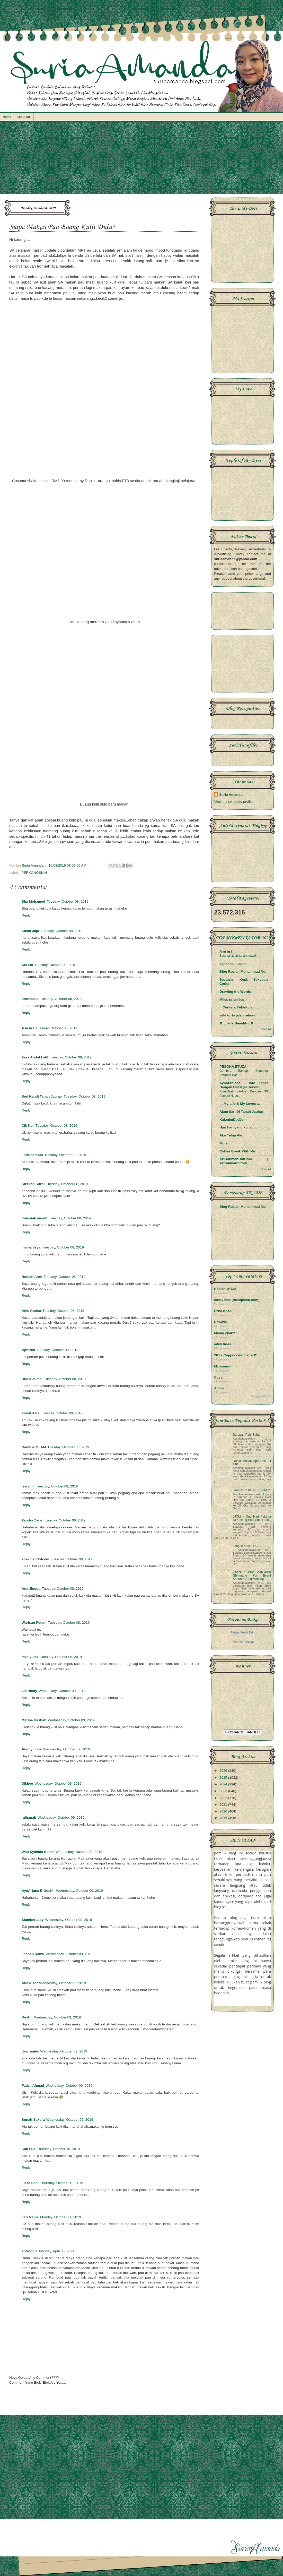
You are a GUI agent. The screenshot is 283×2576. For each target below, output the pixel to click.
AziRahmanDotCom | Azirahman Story (243, 1161)
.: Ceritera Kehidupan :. (238, 1007)
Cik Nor (28, 1125)
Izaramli (28, 1486)
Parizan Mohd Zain (242, 1632)
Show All (266, 1029)
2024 (223, 1784)
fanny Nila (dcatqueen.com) (236, 1300)
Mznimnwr (222, 1366)
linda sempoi (32, 1155)
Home (7, 117)
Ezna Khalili (224, 1311)
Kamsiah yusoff (35, 1218)
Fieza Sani (30, 2183)
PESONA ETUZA (232, 1066)
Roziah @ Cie (225, 1289)
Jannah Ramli (33, 1954)
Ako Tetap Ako (231, 1135)
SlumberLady (33, 1920)
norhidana (30, 999)
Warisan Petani (34, 1622)
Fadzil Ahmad (33, 2085)
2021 (223, 1805)
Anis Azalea (31, 1311)
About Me (23, 117)
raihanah (29, 1817)
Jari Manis (30, 2217)
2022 (223, 1798)
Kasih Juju (30, 931)
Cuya (218, 1377)
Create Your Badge (242, 1642)
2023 (223, 1791)
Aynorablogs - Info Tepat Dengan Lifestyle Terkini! (243, 1085)
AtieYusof (30, 1983)
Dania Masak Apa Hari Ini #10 (252, 1462)
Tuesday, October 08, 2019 (68, 901)
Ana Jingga (31, 1588)
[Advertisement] (141, 160)
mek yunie (30, 1657)
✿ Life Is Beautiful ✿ (236, 1023)
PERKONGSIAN (34, 873)
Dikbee (27, 1783)
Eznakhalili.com (232, 964)
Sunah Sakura (33, 2119)
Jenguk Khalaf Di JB (247, 1546)
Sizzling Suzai (33, 1184)
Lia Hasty (29, 1691)
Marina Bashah (34, 1720)
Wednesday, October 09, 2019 (62, 1691)
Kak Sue (28, 2149)
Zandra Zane (32, 1520)
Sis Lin (27, 965)
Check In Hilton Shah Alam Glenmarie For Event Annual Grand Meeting (252, 1575)
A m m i (28, 1028)
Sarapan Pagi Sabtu (246, 1434)
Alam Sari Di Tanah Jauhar (241, 1112)
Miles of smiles (231, 1000)
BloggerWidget (261, 1396)
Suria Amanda (230, 795)
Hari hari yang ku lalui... (239, 1127)
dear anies (30, 2051)
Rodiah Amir (32, 1277)
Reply (26, 915)
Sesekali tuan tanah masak (238, 955)
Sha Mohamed (33, 901)
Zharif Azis (30, 1413)
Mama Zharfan (226, 1333)
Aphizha (28, 1350)
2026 (223, 1771)
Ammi (219, 1388)
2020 (223, 1811)
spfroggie (30, 2251)
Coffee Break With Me (237, 1151)
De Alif (27, 2017)
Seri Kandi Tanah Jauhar (42, 1096)
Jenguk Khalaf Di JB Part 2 (251, 1490)
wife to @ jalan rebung (238, 1015)
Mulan (224, 1143)
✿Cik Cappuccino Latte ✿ (235, 1355)
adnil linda (222, 1344)
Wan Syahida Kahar (38, 1852)
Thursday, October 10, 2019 (58, 2149)
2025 (223, 1777)
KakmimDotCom (232, 1120)
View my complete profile (233, 801)
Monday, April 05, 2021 (56, 2251)
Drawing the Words (235, 992)
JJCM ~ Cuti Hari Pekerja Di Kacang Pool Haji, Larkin (252, 1518)
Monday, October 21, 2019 (60, 2217)
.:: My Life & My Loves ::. (239, 1104)
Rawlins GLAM (34, 1447)
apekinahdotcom (35, 1559)
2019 (223, 1818)
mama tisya (31, 1247)
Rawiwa (220, 1322)
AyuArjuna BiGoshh (38, 1891)
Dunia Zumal (32, 1379)
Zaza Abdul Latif (35, 1057)
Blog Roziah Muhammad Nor (243, 971)
